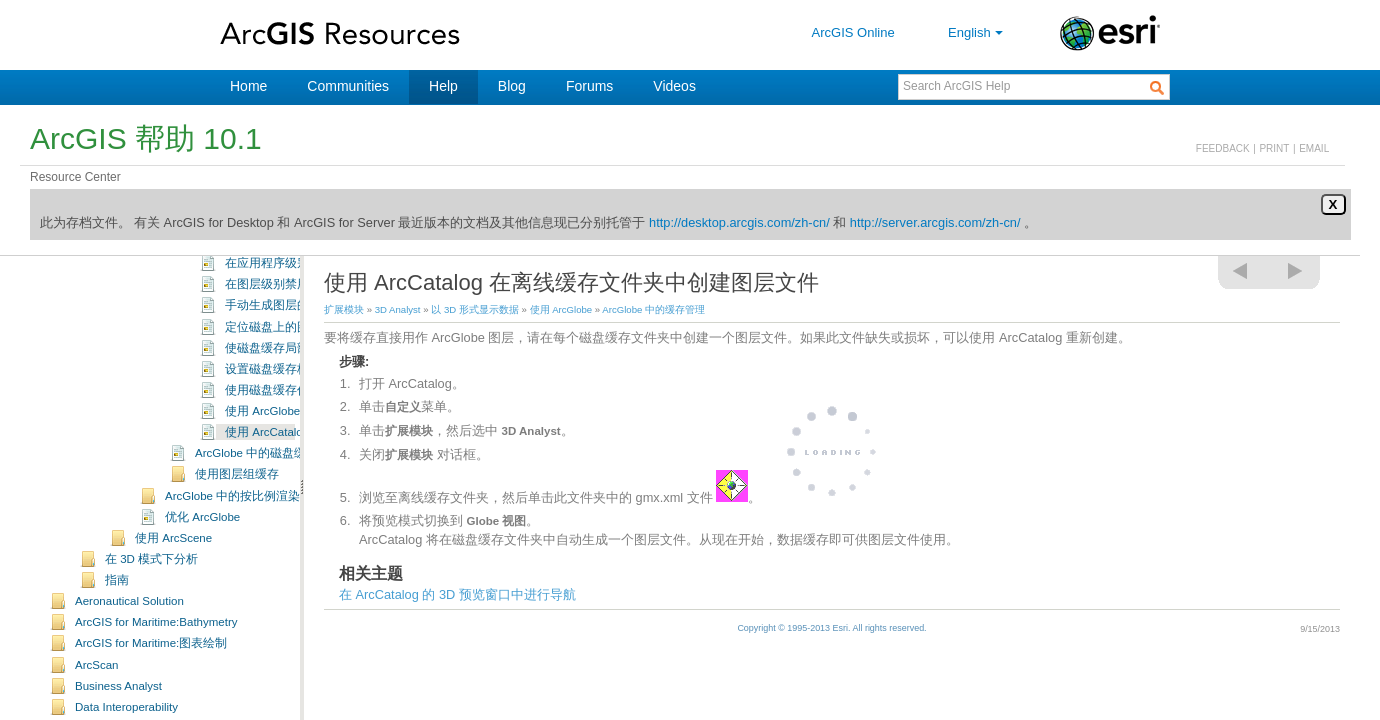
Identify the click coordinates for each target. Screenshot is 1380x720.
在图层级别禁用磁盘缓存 (291, 349)
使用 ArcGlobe (561, 309)
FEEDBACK (1223, 148)
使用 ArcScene (173, 603)
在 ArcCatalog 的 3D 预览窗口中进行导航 (457, 594)
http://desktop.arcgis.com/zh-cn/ (739, 222)
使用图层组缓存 (237, 539)
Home (248, 86)
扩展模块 (344, 309)
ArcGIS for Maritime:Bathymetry (156, 687)
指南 (117, 645)
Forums (589, 86)
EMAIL (1314, 148)
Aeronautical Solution (129, 666)
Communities (348, 86)
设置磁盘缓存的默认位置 (291, 265)
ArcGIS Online (853, 32)
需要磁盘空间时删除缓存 (291, 286)
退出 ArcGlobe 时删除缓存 (294, 307)
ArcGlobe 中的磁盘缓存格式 (268, 518)
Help (443, 86)
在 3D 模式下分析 (151, 624)
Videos (674, 86)
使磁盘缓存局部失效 (279, 413)
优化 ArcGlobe (202, 582)
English (977, 32)
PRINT (1274, 148)
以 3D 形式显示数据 (475, 309)
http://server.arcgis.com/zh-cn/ (935, 222)
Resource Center (75, 177)
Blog (512, 86)
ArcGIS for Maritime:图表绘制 (151, 708)
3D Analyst (398, 309)
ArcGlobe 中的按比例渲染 (232, 561)
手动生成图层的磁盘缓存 (291, 370)
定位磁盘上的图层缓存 (285, 392)
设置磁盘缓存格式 (273, 434)
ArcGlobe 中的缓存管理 (653, 309)
